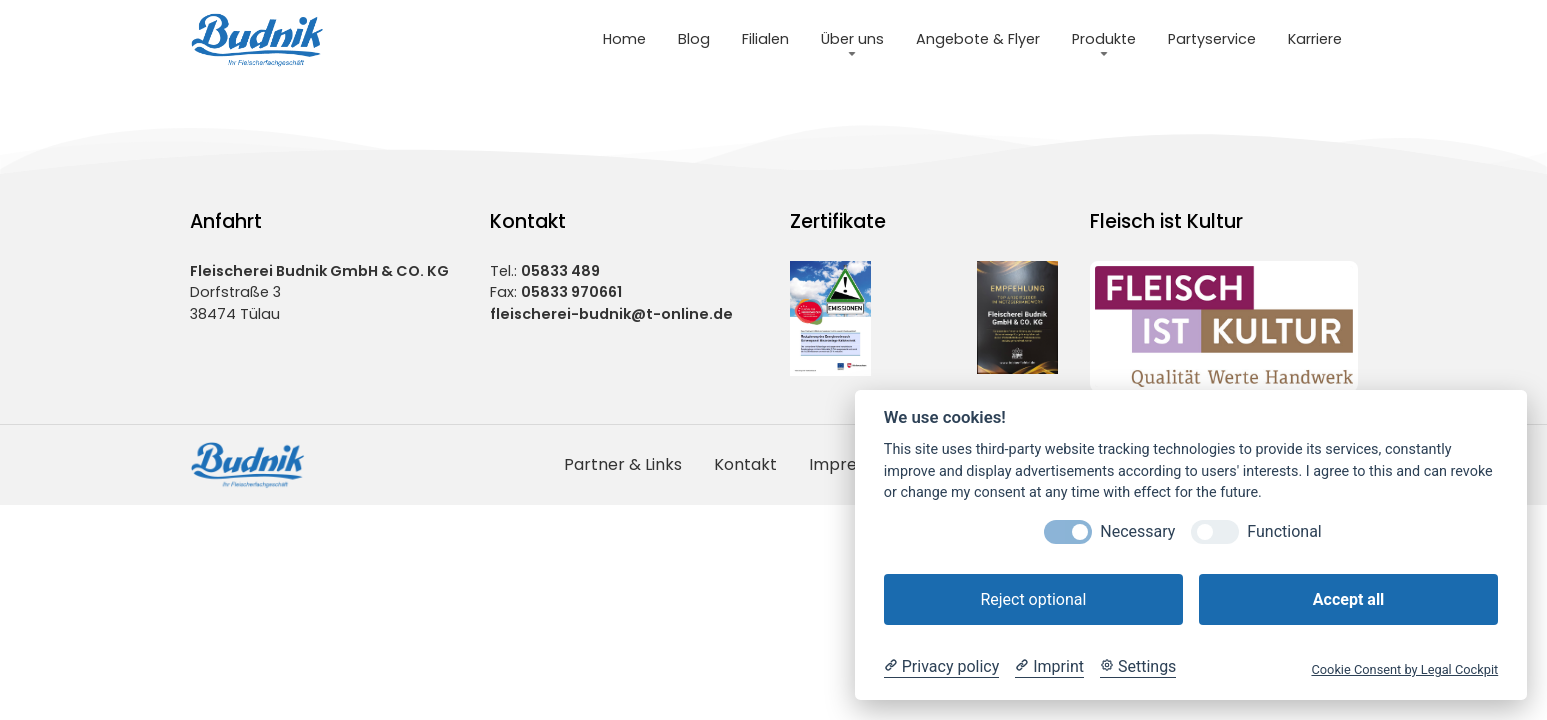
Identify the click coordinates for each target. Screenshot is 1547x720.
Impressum (853, 464)
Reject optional (1033, 599)
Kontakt (745, 464)
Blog (694, 39)
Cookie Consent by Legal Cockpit (1404, 669)
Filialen (765, 39)
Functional (1284, 531)
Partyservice (1212, 39)
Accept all (1348, 599)
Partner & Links (623, 464)
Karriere (1315, 39)
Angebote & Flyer (978, 39)
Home (624, 39)
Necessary (1137, 531)
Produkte (1104, 39)
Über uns (852, 39)
